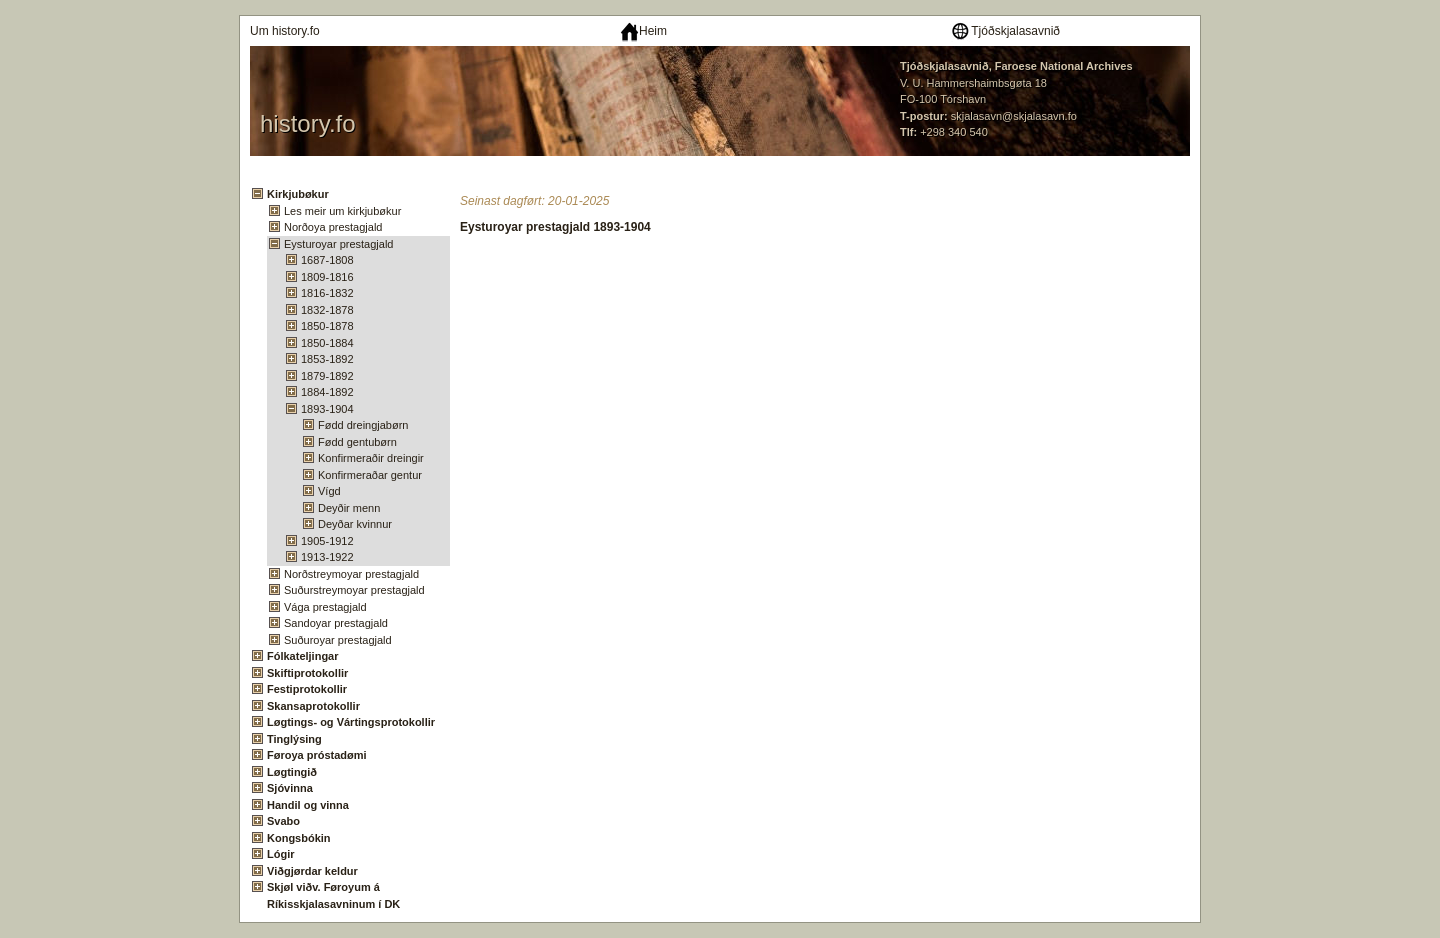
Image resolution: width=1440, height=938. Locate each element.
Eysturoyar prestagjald (338, 244)
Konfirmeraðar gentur (370, 475)
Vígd (329, 491)
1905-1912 (327, 541)
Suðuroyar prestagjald (338, 640)
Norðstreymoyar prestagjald (351, 574)
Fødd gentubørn (357, 442)
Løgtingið (292, 772)
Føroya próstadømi (317, 755)
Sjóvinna (290, 788)
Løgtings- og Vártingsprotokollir (351, 722)
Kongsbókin (299, 838)
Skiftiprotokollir (307, 673)
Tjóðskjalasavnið (1005, 31)
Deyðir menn (349, 508)
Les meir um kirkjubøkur (342, 211)
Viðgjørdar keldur (312, 871)
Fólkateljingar (303, 656)
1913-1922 (327, 557)
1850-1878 (327, 326)
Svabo (283, 821)
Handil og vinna (308, 805)
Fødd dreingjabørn (363, 425)
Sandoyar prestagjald (336, 623)
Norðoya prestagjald (333, 227)
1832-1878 (327, 310)
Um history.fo (285, 31)
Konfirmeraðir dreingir (371, 458)
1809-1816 (327, 277)
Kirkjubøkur (298, 194)
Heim (643, 31)
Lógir (281, 854)
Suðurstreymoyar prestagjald (354, 590)
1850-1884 (327, 343)
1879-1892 (327, 376)
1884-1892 (327, 392)
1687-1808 (327, 260)
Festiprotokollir (307, 689)
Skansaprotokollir (313, 706)
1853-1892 (327, 359)
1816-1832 (327, 293)
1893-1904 (327, 409)
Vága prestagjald (325, 607)
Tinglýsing (294, 739)
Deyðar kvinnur (355, 524)
